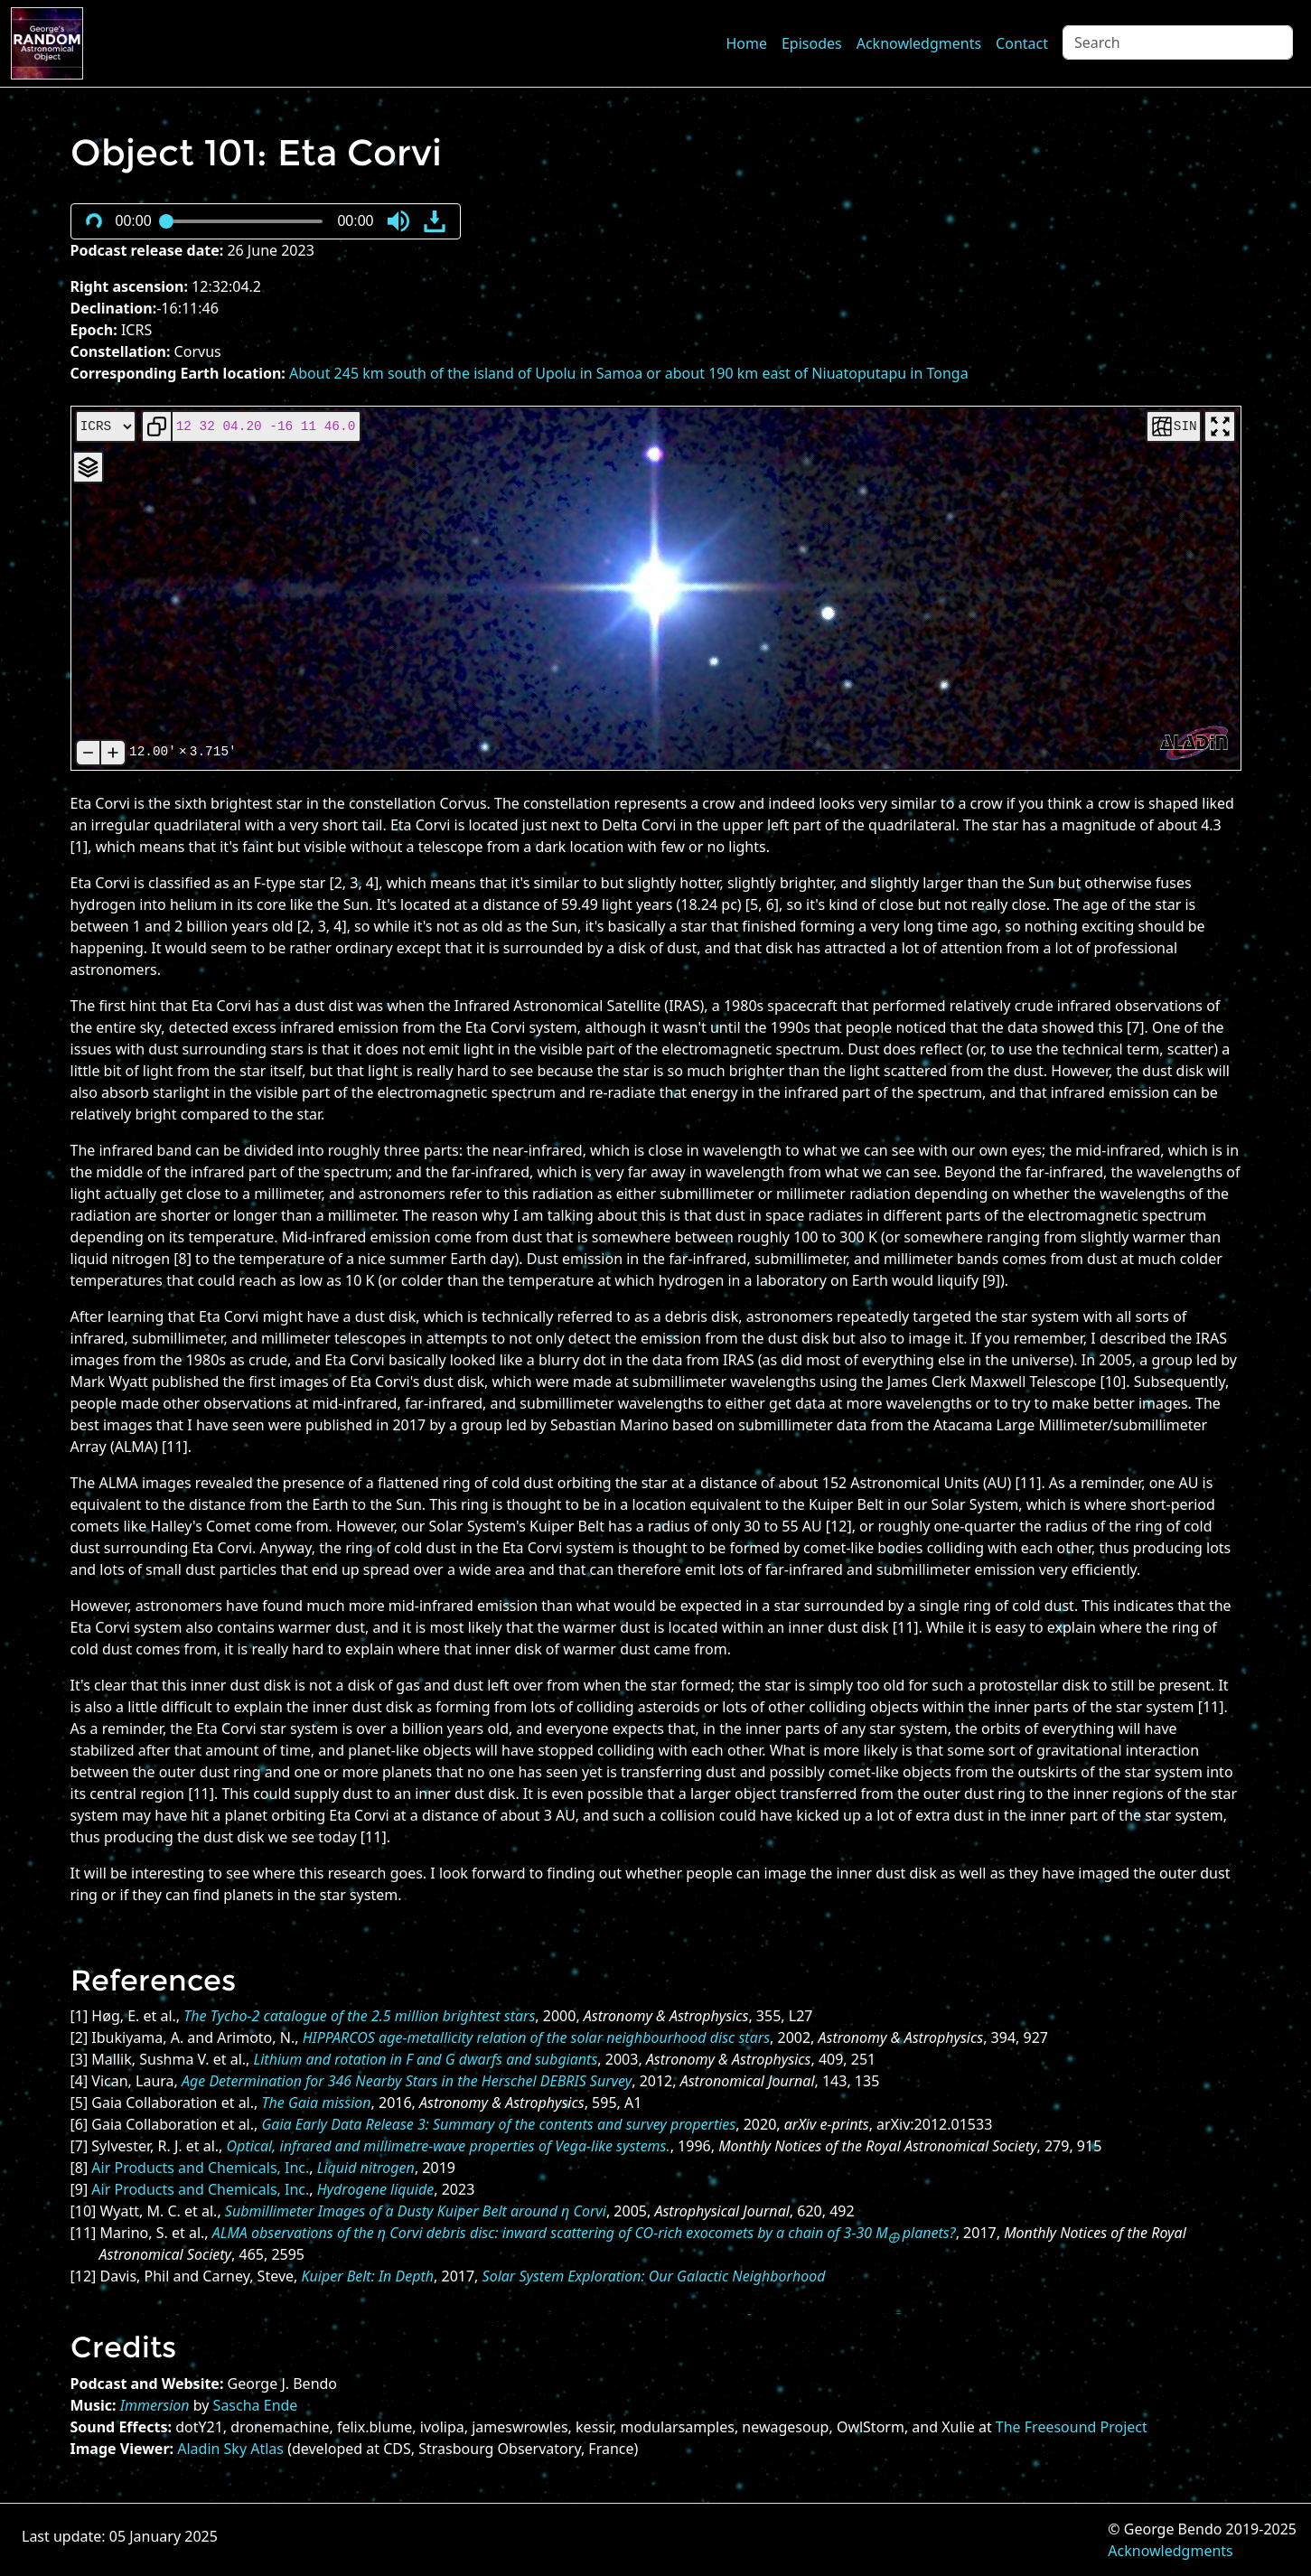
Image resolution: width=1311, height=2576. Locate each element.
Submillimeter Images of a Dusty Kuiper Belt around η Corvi (415, 2211)
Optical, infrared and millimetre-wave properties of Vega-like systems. (448, 2146)
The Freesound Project (1071, 2427)
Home (746, 43)
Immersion (155, 2405)
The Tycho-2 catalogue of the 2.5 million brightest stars (359, 2016)
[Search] (1178, 42)
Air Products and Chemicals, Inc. (200, 2168)
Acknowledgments (919, 43)
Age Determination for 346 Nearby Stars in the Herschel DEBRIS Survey (407, 2081)
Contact (1022, 43)
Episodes (812, 43)
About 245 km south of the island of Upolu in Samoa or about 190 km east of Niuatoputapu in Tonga (629, 373)
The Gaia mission (315, 2102)
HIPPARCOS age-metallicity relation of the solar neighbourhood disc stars (536, 2037)
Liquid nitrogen (366, 2168)
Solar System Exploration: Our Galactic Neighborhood (654, 2276)
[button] (398, 221)
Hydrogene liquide (376, 2189)
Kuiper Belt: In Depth (368, 2276)
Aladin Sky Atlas (230, 2449)
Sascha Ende (255, 2405)
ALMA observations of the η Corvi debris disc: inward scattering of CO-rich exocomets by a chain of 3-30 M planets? (584, 2233)
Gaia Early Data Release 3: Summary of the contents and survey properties (498, 2124)
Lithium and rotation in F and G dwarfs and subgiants (426, 2059)
